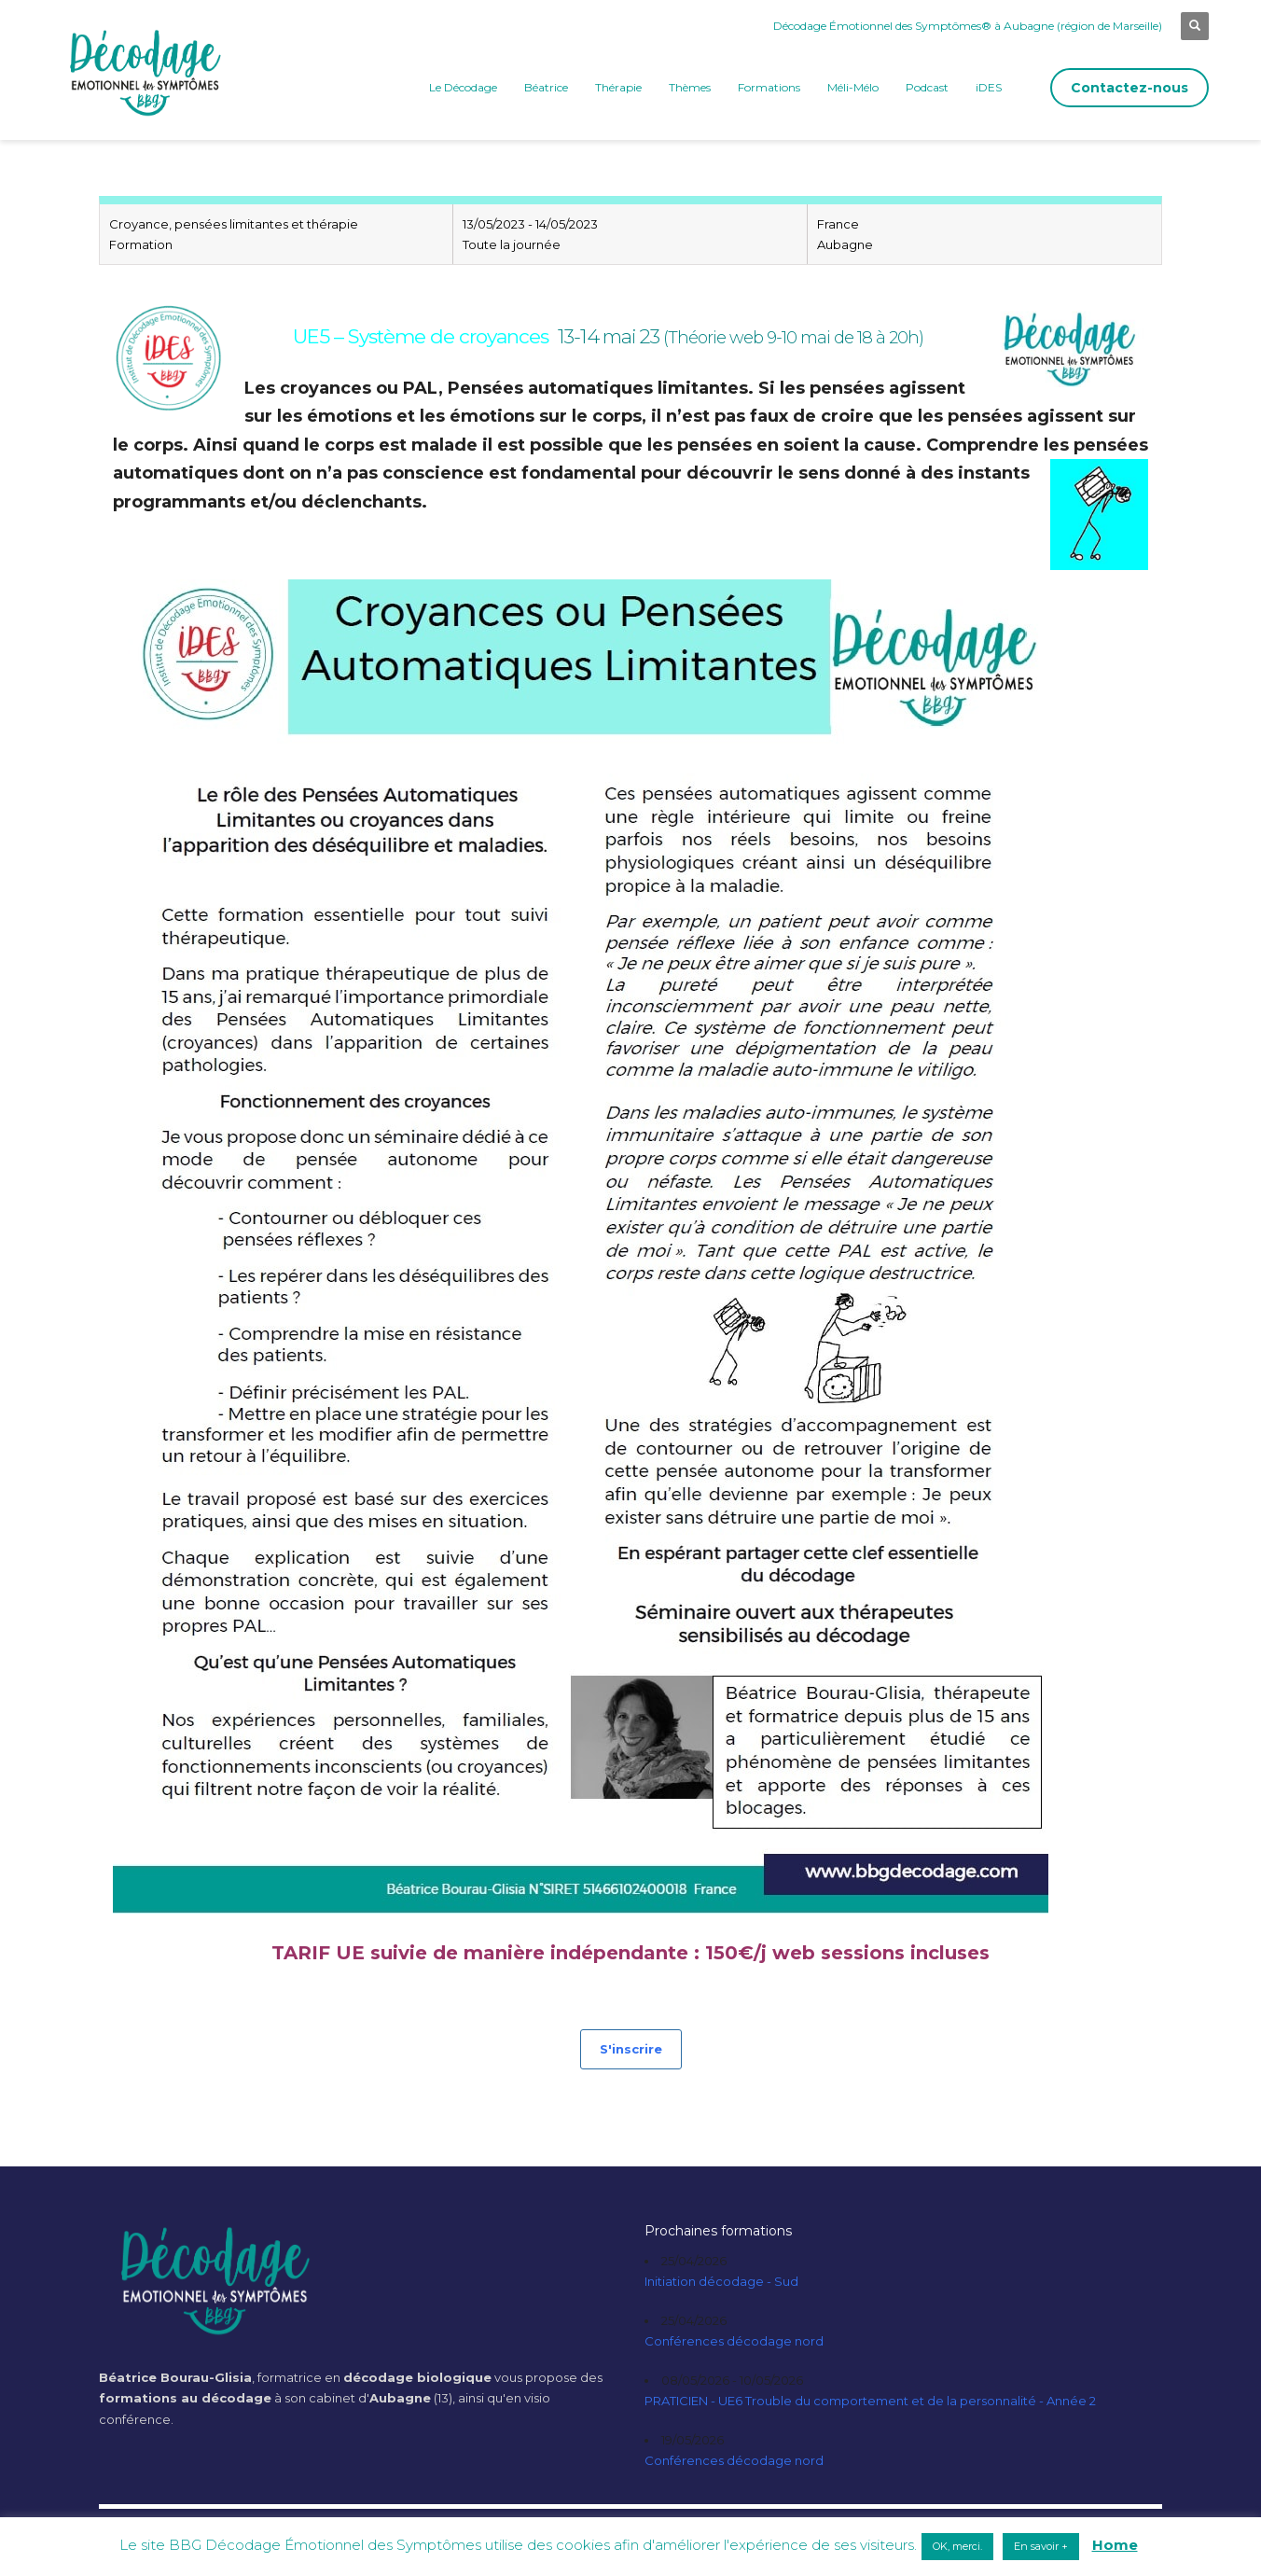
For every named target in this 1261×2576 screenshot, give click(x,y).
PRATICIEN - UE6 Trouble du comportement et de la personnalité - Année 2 (870, 2400)
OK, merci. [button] (957, 2546)
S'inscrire (631, 2048)
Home (1115, 2545)
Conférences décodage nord (734, 2340)
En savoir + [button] (1041, 2546)
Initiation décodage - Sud (721, 2281)
